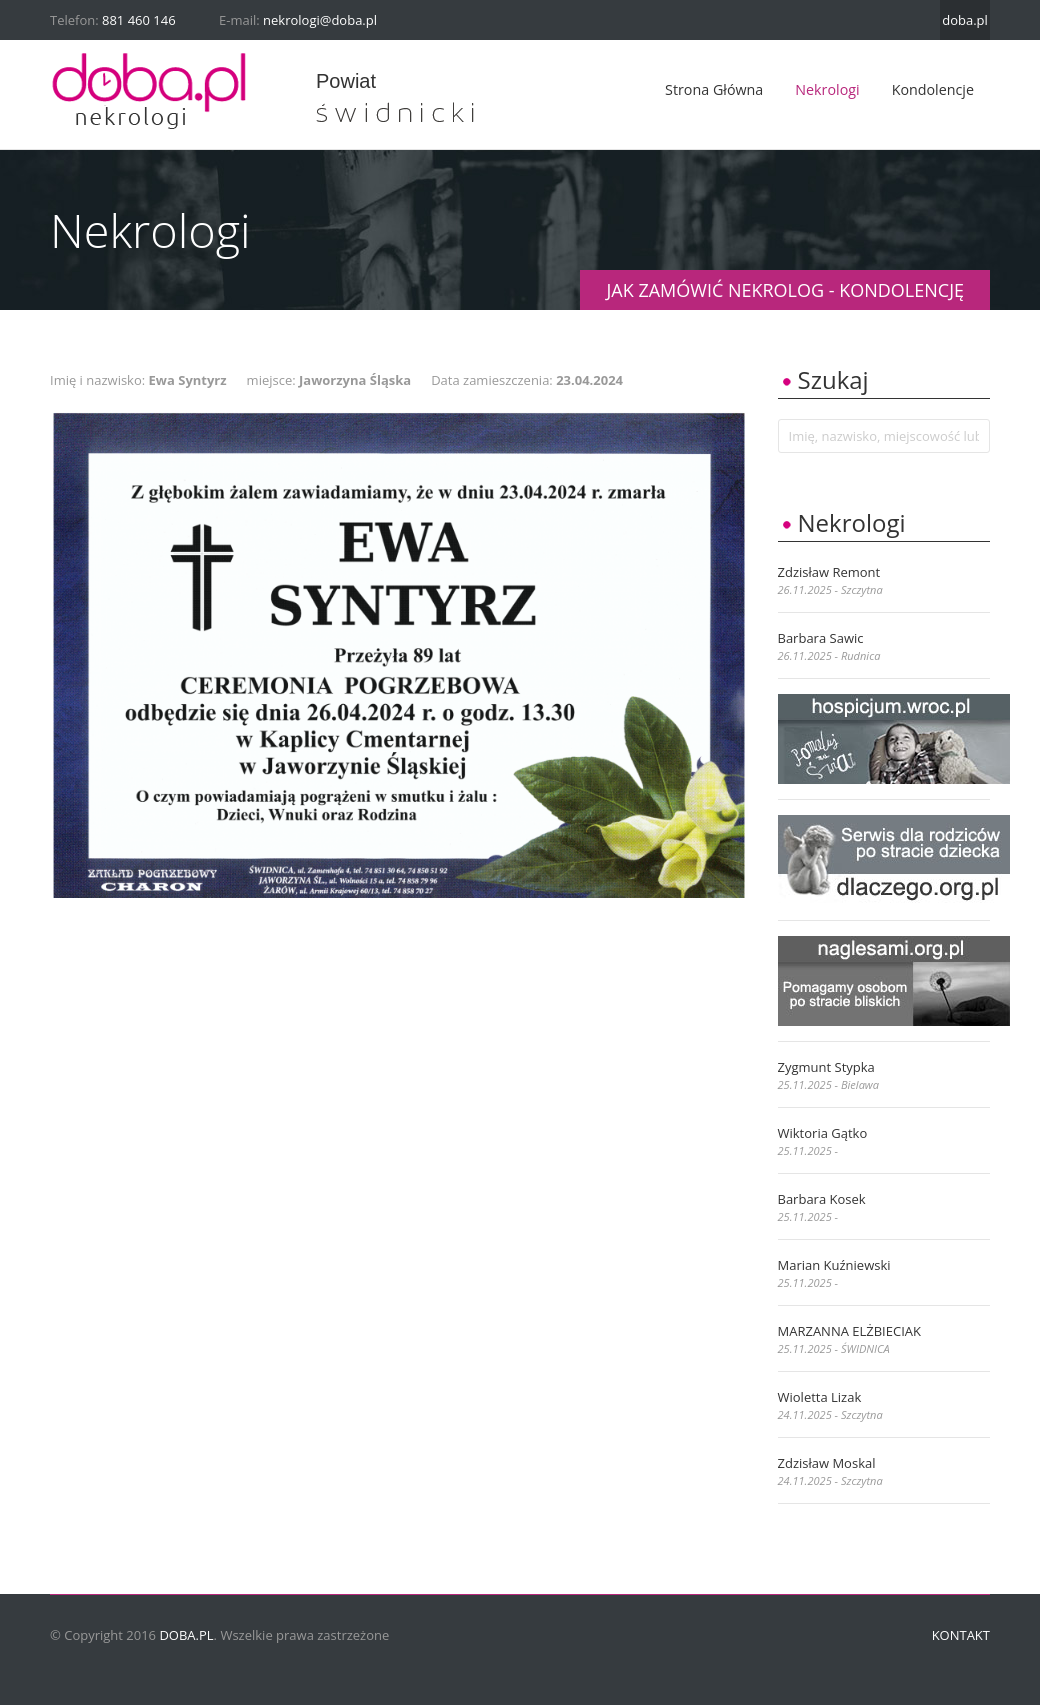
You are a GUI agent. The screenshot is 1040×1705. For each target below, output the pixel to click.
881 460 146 (139, 20)
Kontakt (961, 1635)
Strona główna (714, 89)
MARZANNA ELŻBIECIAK (849, 1331)
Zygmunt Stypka (826, 1067)
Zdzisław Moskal (827, 1463)
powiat (346, 81)
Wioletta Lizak (820, 1397)
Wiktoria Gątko (823, 1133)
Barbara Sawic (821, 638)
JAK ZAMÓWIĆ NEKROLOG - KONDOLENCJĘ (785, 290)
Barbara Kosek (822, 1199)
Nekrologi (827, 89)
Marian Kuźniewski (834, 1265)
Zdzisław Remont (829, 572)
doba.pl (965, 20)
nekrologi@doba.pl (320, 20)
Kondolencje (933, 89)
